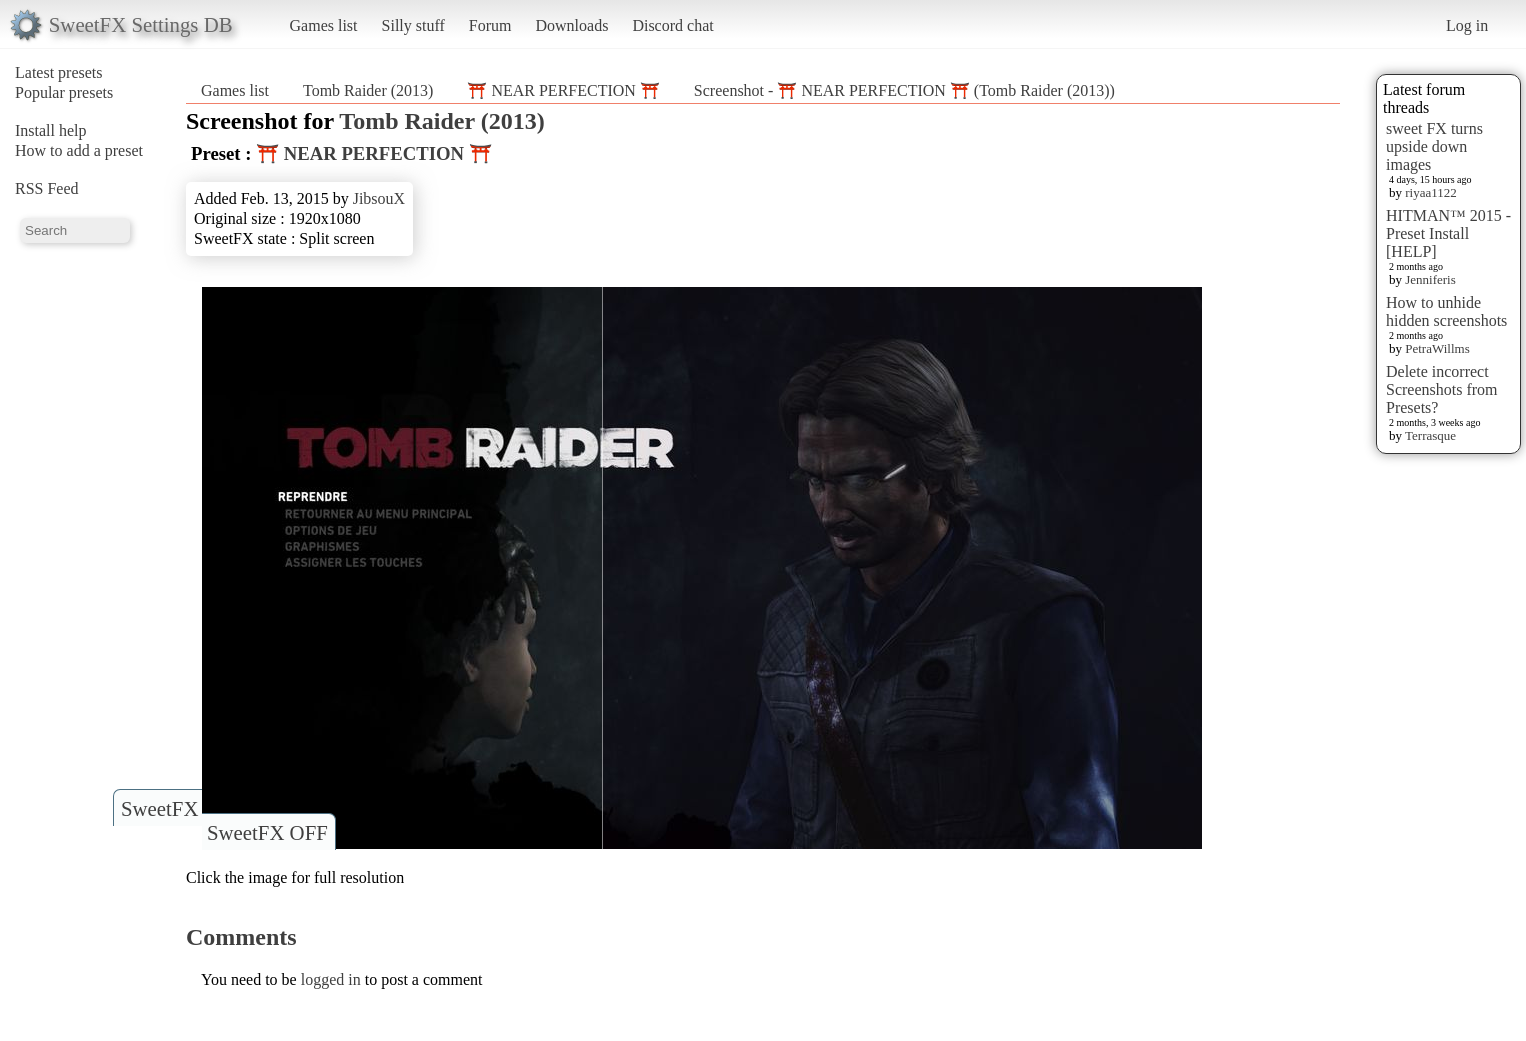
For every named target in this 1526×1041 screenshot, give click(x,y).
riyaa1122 (1431, 192)
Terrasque (1430, 435)
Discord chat (672, 25)
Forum (490, 25)
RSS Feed (47, 188)
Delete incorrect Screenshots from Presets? (1442, 389)
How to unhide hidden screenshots (1446, 311)
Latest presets (59, 72)
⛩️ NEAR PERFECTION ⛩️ (563, 90)
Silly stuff (413, 25)
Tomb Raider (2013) (368, 90)
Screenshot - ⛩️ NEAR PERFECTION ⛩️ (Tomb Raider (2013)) (904, 90)
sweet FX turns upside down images (1434, 146)
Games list (324, 25)
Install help (51, 130)
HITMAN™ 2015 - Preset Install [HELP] (1448, 233)
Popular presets (64, 92)
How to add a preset (79, 150)
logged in (331, 979)
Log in (1467, 25)
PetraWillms (1437, 348)
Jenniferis (1430, 279)
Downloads (571, 25)
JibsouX (379, 198)
